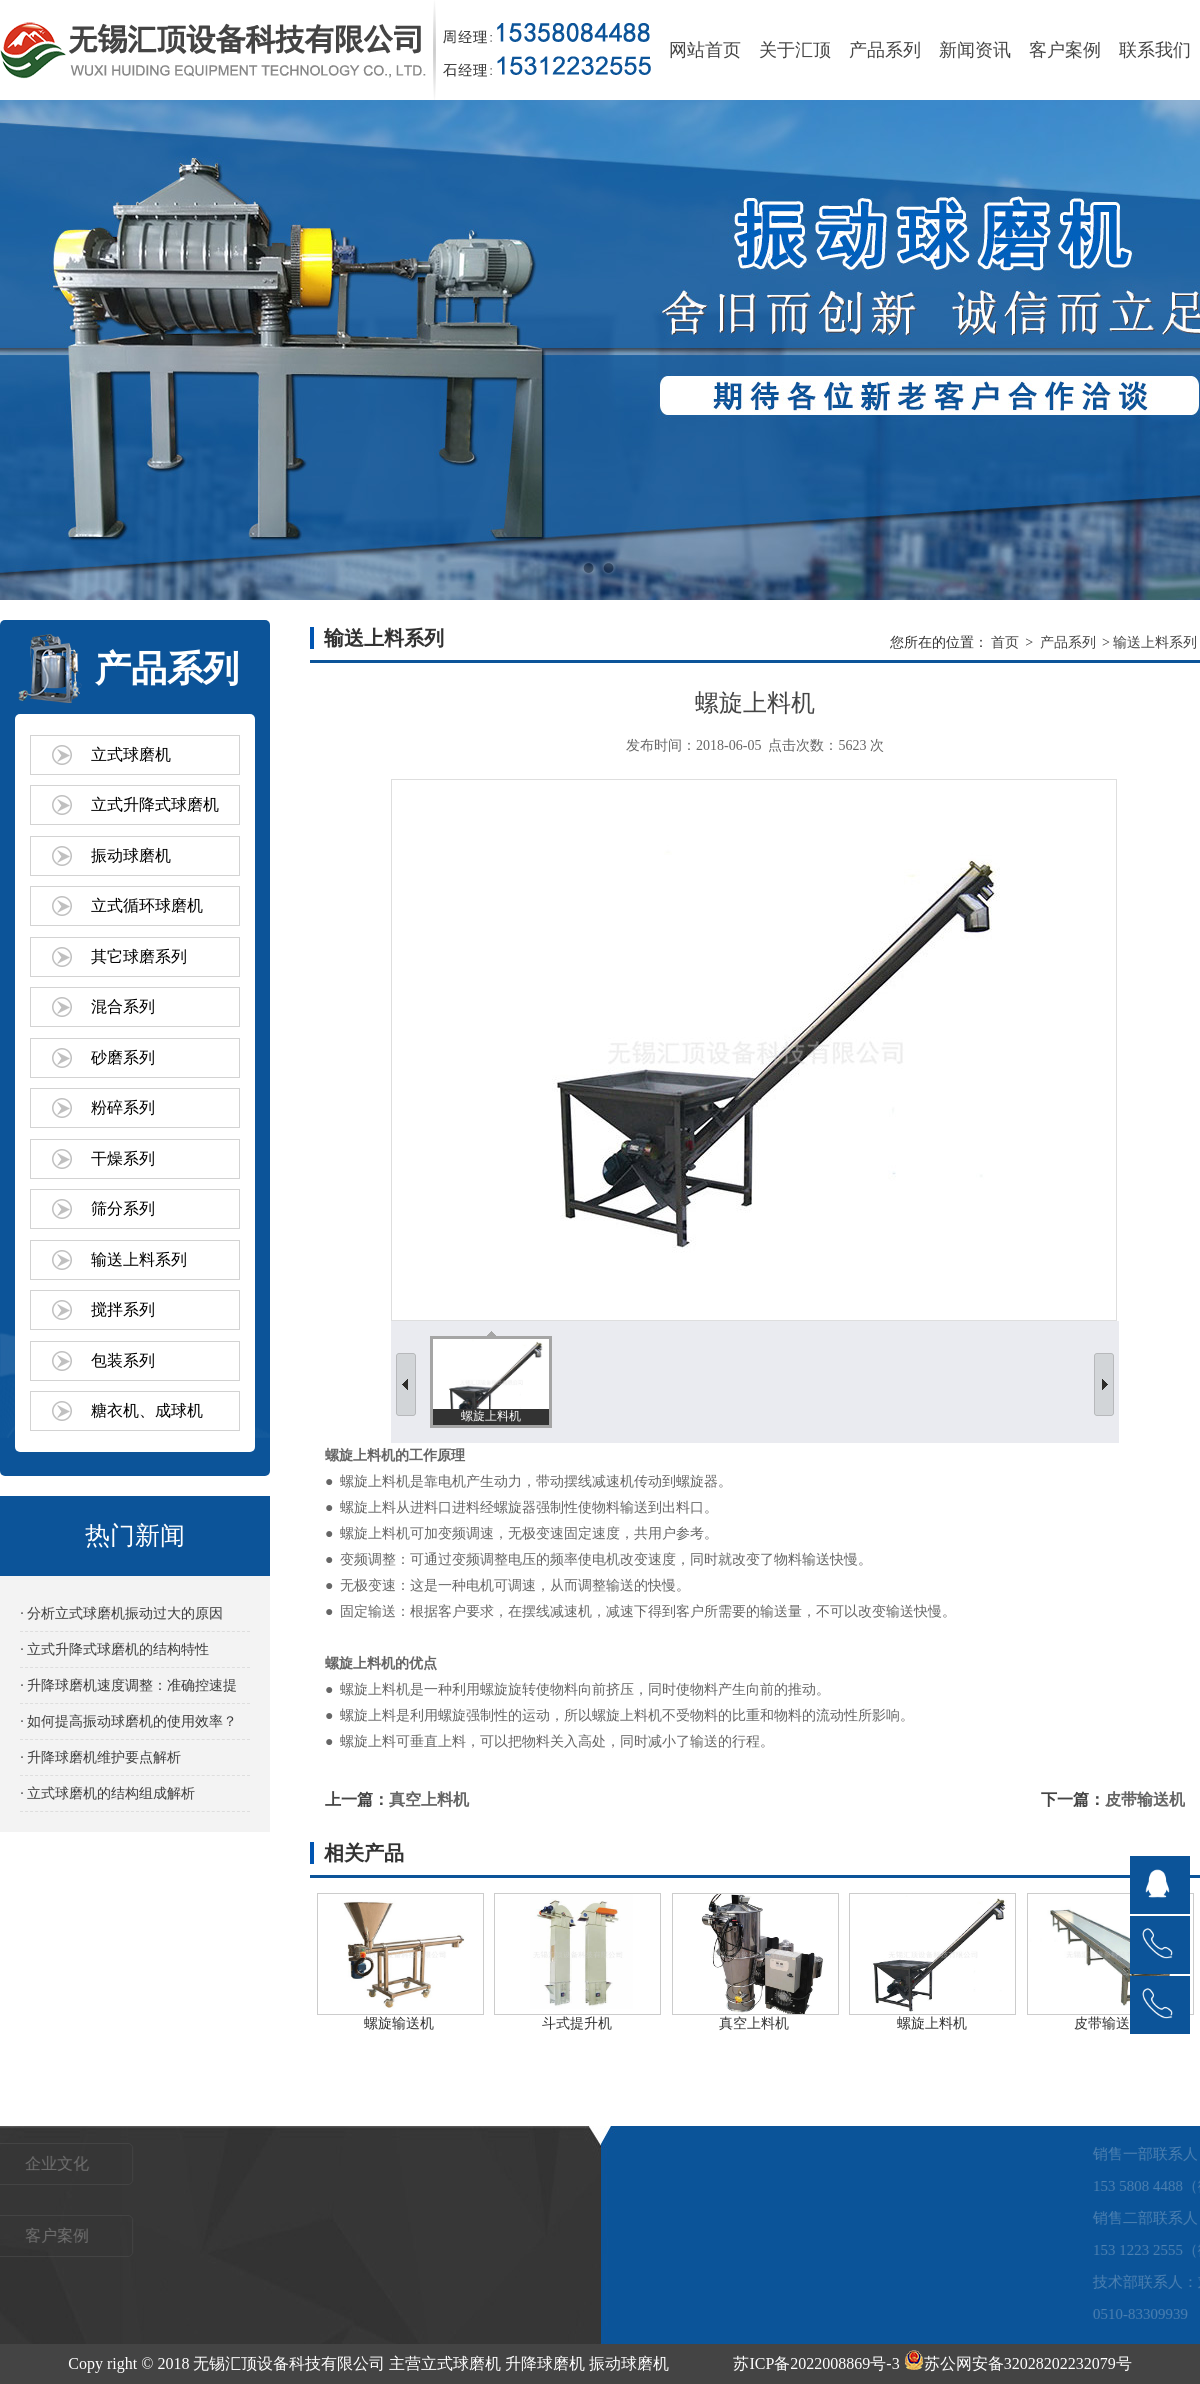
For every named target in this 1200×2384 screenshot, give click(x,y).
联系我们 (1155, 50)
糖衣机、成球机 (147, 1410)
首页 (1005, 642)
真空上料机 (429, 1799)
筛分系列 (123, 1208)
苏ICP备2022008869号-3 (816, 2363)
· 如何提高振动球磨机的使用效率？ (128, 1721)
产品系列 (885, 50)
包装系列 (123, 1360)
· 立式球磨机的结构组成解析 (107, 1793)
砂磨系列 (123, 1057)
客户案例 (1065, 50)
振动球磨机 (131, 855)
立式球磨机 (131, 754)
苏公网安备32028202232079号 (1018, 2363)
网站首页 (705, 50)
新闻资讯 (975, 50)
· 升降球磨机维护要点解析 (100, 1757)
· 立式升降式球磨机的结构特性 (114, 1649)
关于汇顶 (795, 50)
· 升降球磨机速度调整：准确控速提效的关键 (128, 1690)
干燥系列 (123, 1158)
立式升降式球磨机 (155, 804)
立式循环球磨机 (147, 905)
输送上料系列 (139, 1259)
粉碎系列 (123, 1107)
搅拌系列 (123, 1309)
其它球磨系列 (139, 956)
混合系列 (123, 1006)
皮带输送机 (1145, 1799)
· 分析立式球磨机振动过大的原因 (121, 1613)
